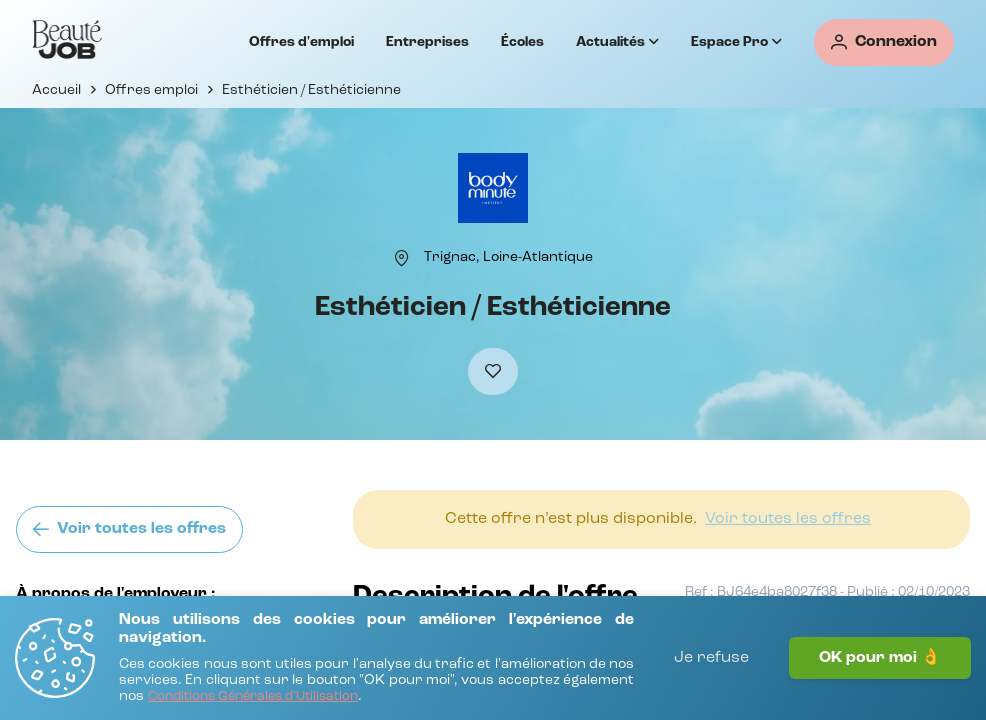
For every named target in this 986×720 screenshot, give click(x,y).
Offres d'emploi (301, 42)
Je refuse (711, 658)
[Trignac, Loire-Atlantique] (508, 257)
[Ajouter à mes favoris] (493, 371)
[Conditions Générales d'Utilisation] (253, 697)
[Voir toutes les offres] (129, 529)
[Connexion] (884, 42)
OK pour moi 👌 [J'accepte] (880, 658)
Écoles (522, 42)
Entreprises (427, 42)
